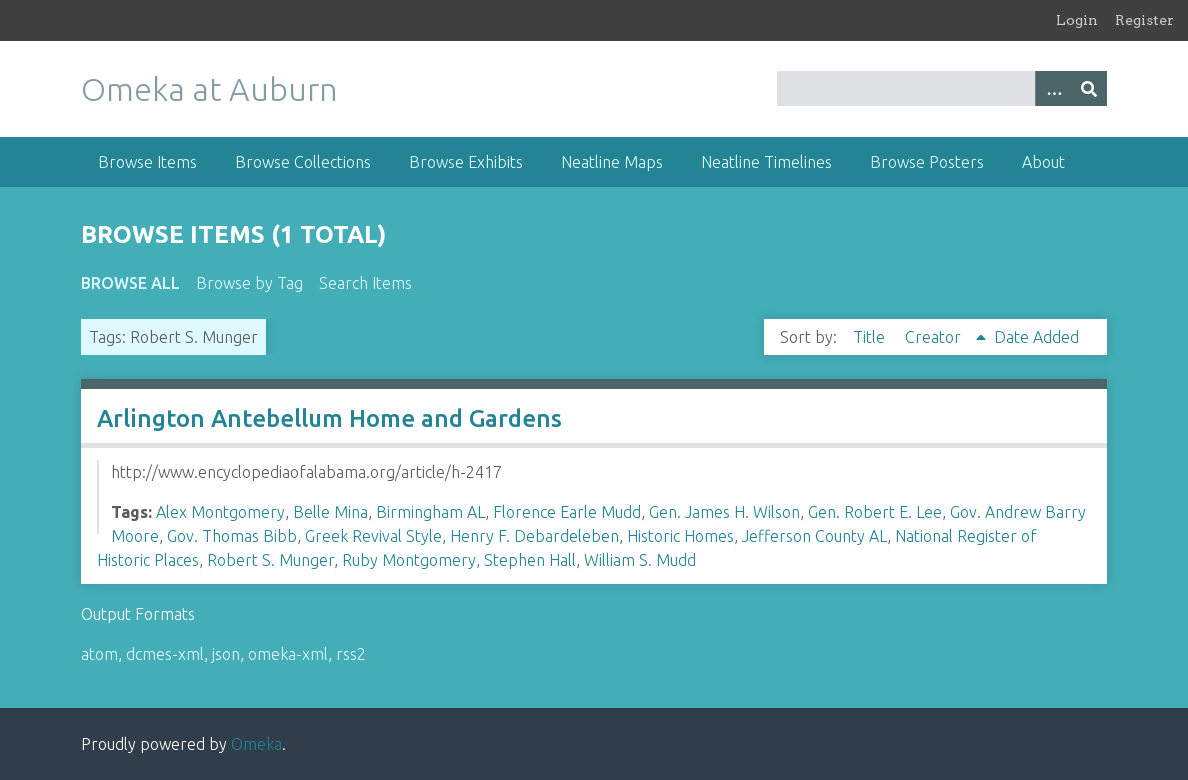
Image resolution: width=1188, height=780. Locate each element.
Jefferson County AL (814, 536)
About (1043, 162)
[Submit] (1089, 88)
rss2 (351, 654)
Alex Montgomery (220, 512)
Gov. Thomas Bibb (232, 536)
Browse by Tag (249, 283)
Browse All (130, 283)
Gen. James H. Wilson (724, 512)
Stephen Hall (530, 560)
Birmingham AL (430, 512)
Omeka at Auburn (209, 89)
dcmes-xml (165, 654)
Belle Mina (330, 512)
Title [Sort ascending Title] (871, 337)
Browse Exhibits (466, 162)
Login (1077, 20)
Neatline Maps (612, 162)
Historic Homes (680, 536)
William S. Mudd (640, 560)
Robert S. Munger (270, 560)
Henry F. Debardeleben (534, 536)
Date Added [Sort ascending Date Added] (1036, 337)
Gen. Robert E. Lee (875, 512)
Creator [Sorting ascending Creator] (935, 337)
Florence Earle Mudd (567, 512)
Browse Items (147, 162)
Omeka (256, 744)
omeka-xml (288, 654)
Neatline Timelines (766, 162)
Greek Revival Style (373, 536)
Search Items (365, 283)
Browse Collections (303, 162)
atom (99, 654)
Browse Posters (927, 162)
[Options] (1053, 88)
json (226, 654)
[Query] (942, 88)
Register (1144, 20)
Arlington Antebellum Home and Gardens (329, 418)
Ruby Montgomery (409, 560)
